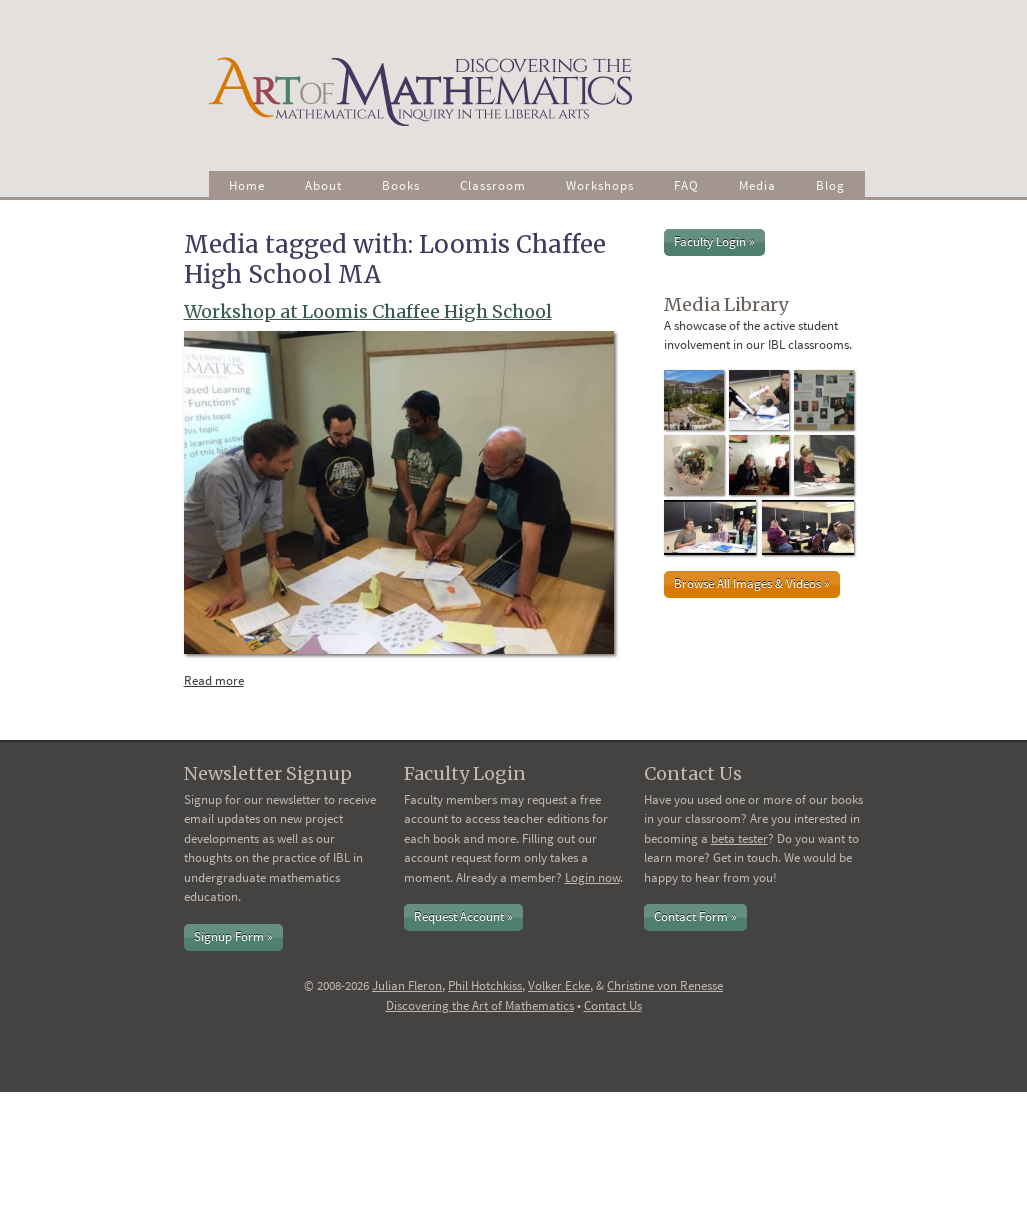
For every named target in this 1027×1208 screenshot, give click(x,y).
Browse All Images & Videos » (752, 583)
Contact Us (613, 1005)
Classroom (493, 185)
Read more (219, 680)
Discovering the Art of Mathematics (480, 1005)
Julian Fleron (407, 985)
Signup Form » (233, 936)
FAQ (686, 185)
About (323, 185)
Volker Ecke (559, 985)
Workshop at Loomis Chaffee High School (368, 311)
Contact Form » (695, 916)
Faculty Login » (714, 241)
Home (247, 185)
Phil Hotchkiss (485, 985)
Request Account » (463, 916)
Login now (592, 877)
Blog (830, 185)
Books (401, 185)
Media (757, 185)
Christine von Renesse (665, 985)
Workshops (600, 185)
